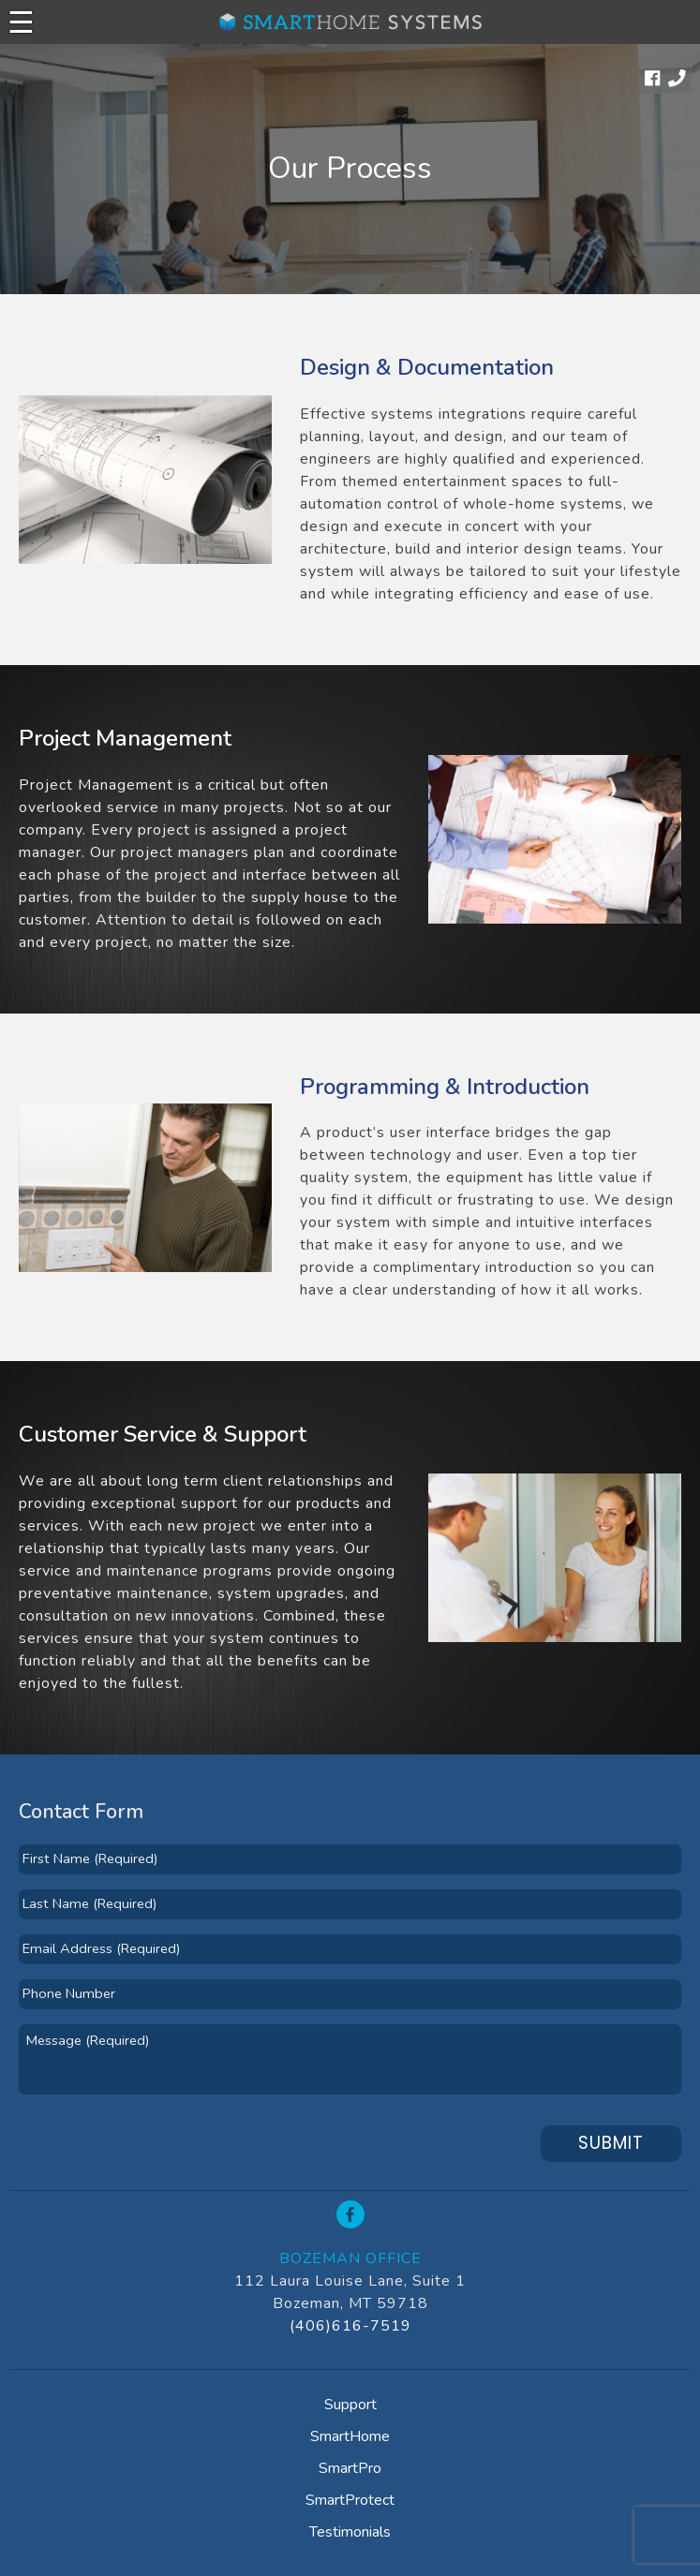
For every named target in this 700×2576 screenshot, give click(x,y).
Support (350, 2404)
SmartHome (350, 2436)
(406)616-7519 (350, 2326)
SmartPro (350, 2468)
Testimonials (350, 2532)
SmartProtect (350, 2500)
